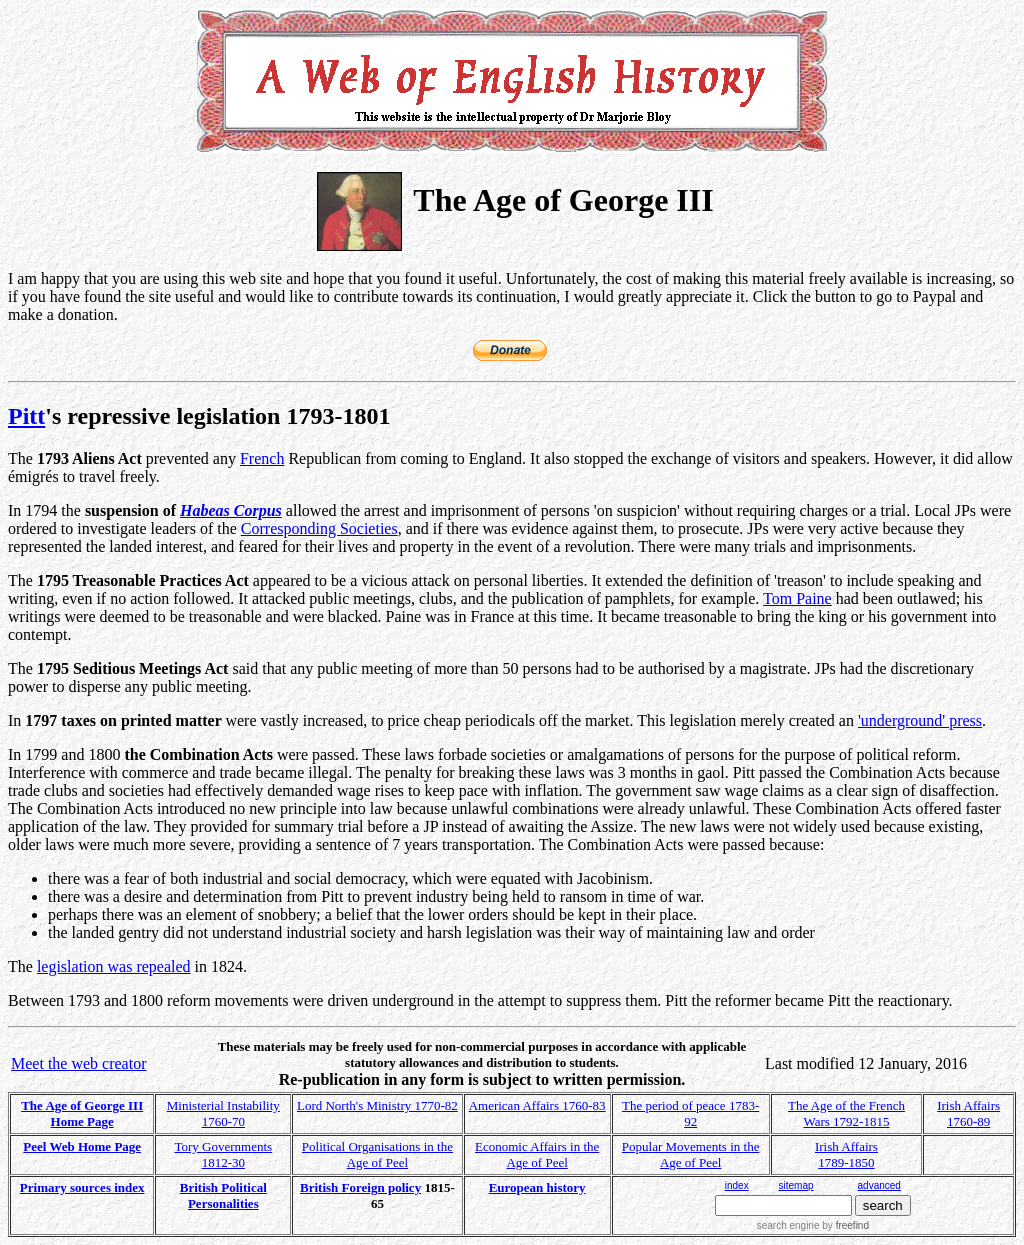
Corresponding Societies (319, 528)
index (737, 1185)
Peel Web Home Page (82, 1146)
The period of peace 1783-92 (690, 1113)
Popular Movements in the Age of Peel (691, 1154)
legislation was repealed (114, 966)
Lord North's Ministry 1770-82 (377, 1105)
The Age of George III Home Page (82, 1113)
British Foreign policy (360, 1187)
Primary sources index (82, 1187)
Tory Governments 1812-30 (223, 1154)
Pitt (26, 416)
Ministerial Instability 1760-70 (223, 1113)
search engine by (813, 1225)
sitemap (796, 1185)
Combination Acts (211, 754)
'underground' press (920, 720)
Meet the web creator (78, 1063)
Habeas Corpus (231, 510)
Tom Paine (797, 598)
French (262, 458)
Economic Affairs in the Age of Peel (537, 1154)
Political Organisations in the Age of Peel (377, 1154)
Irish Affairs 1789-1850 (846, 1154)
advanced (879, 1185)
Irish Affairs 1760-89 (968, 1113)
